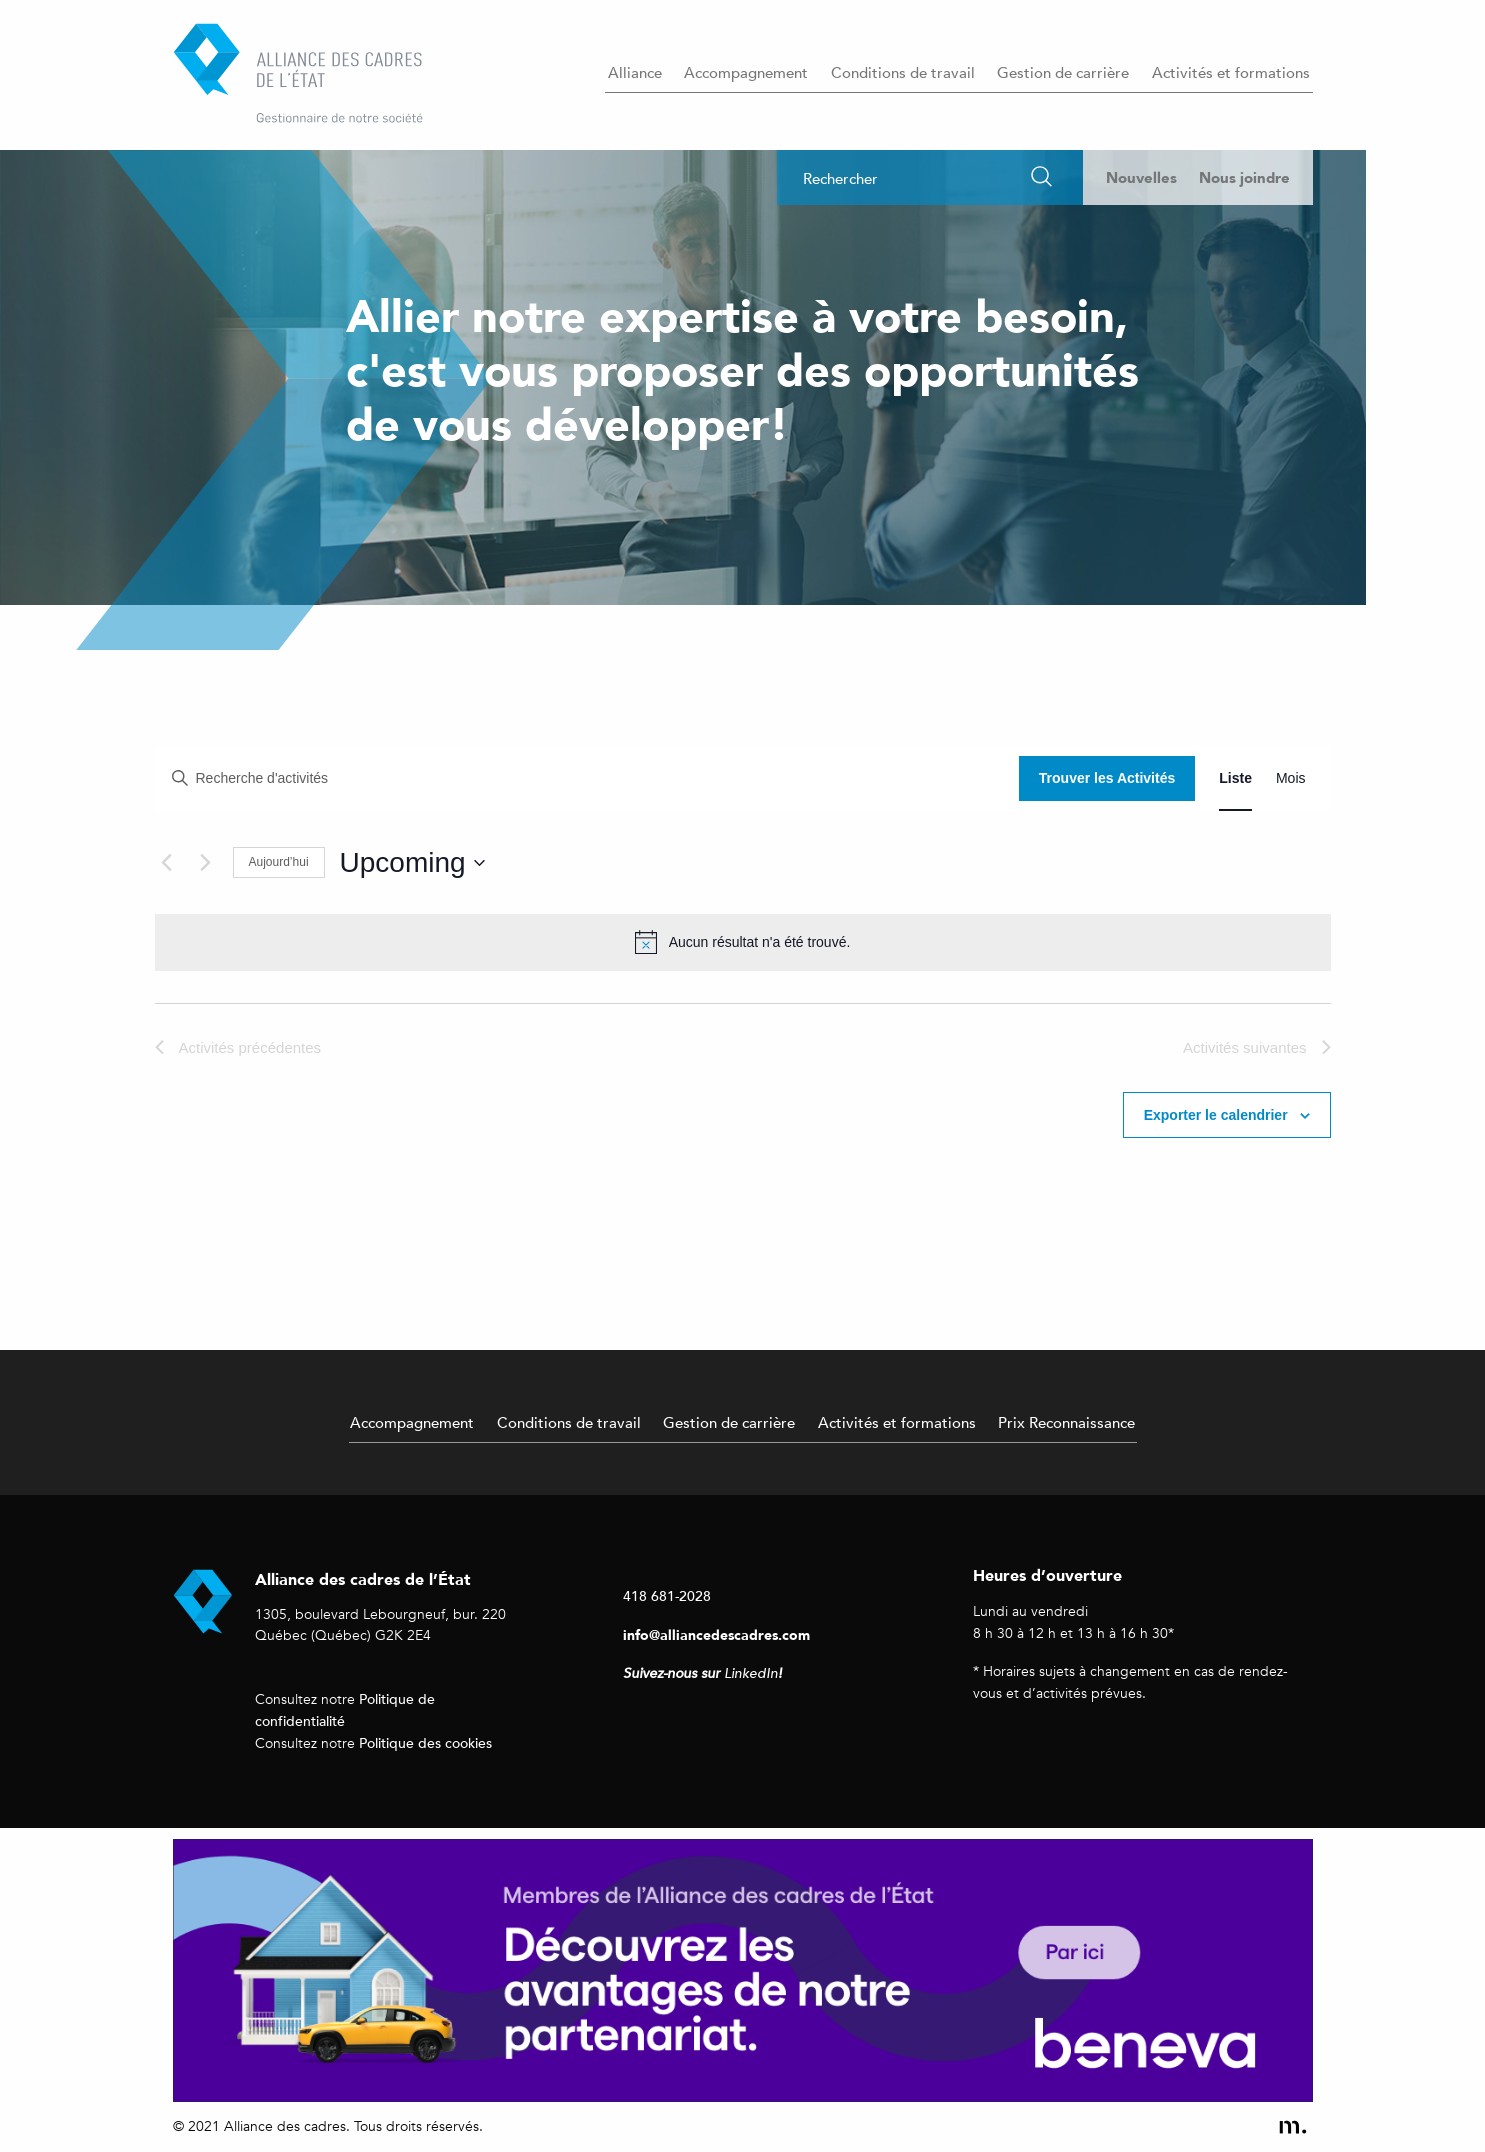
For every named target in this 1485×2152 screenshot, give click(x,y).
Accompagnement (746, 72)
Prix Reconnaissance (1066, 1422)
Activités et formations (1231, 72)
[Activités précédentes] (167, 863)
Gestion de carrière (1063, 72)
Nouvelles (1141, 177)
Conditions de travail (903, 72)
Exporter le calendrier (1216, 1115)
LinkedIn (751, 1673)
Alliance (635, 72)
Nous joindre (1244, 177)
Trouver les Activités (1107, 778)
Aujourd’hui (279, 862)
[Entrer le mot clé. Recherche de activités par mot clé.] (587, 778)
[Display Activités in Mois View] (1291, 778)
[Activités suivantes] (206, 863)
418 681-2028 (667, 1595)
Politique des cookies (425, 1742)
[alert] (743, 942)
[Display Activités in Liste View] (1235, 778)
